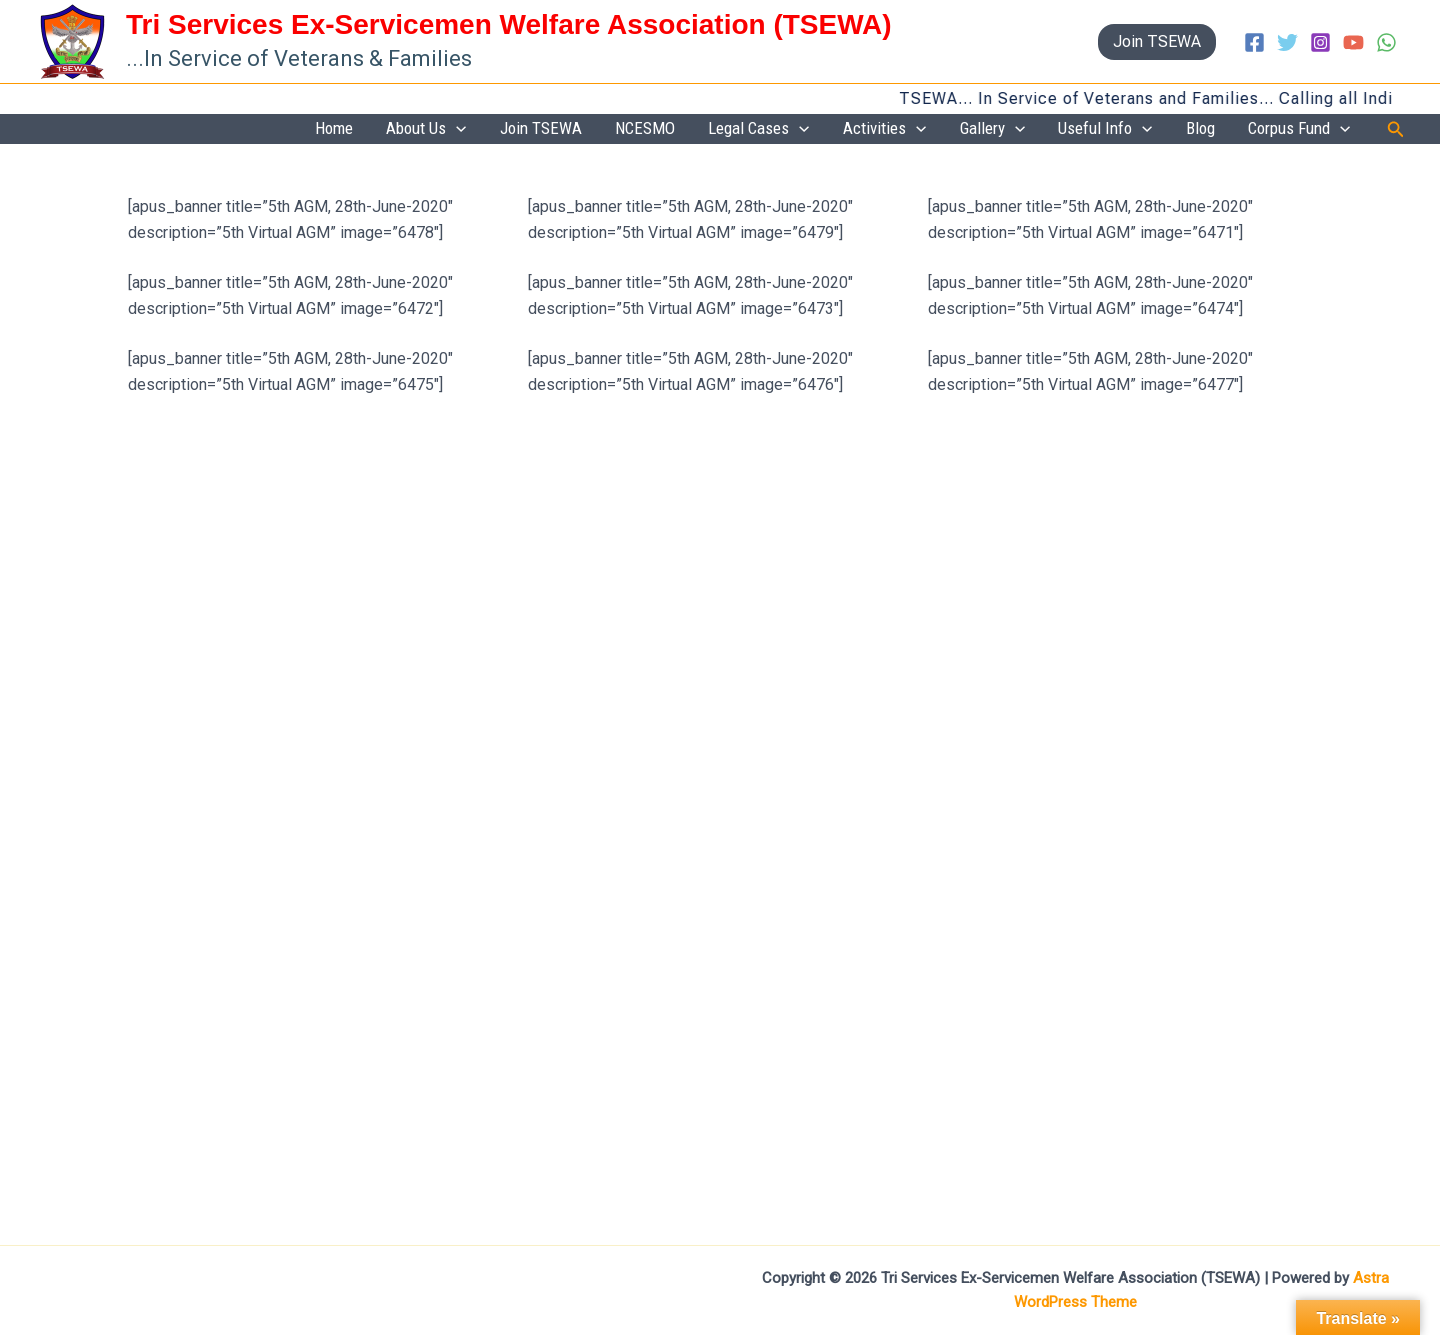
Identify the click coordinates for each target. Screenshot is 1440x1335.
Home (461, 129)
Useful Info (1138, 130)
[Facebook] (1254, 42)
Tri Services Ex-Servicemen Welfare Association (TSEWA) (509, 24)
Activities (944, 130)
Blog (1220, 129)
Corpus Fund (1306, 130)
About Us (540, 130)
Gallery (1038, 130)
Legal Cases (832, 130)
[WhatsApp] (1386, 42)
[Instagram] (1320, 42)
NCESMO (732, 129)
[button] (1157, 42)
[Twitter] (1287, 42)
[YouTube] (1353, 42)
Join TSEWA (641, 129)
